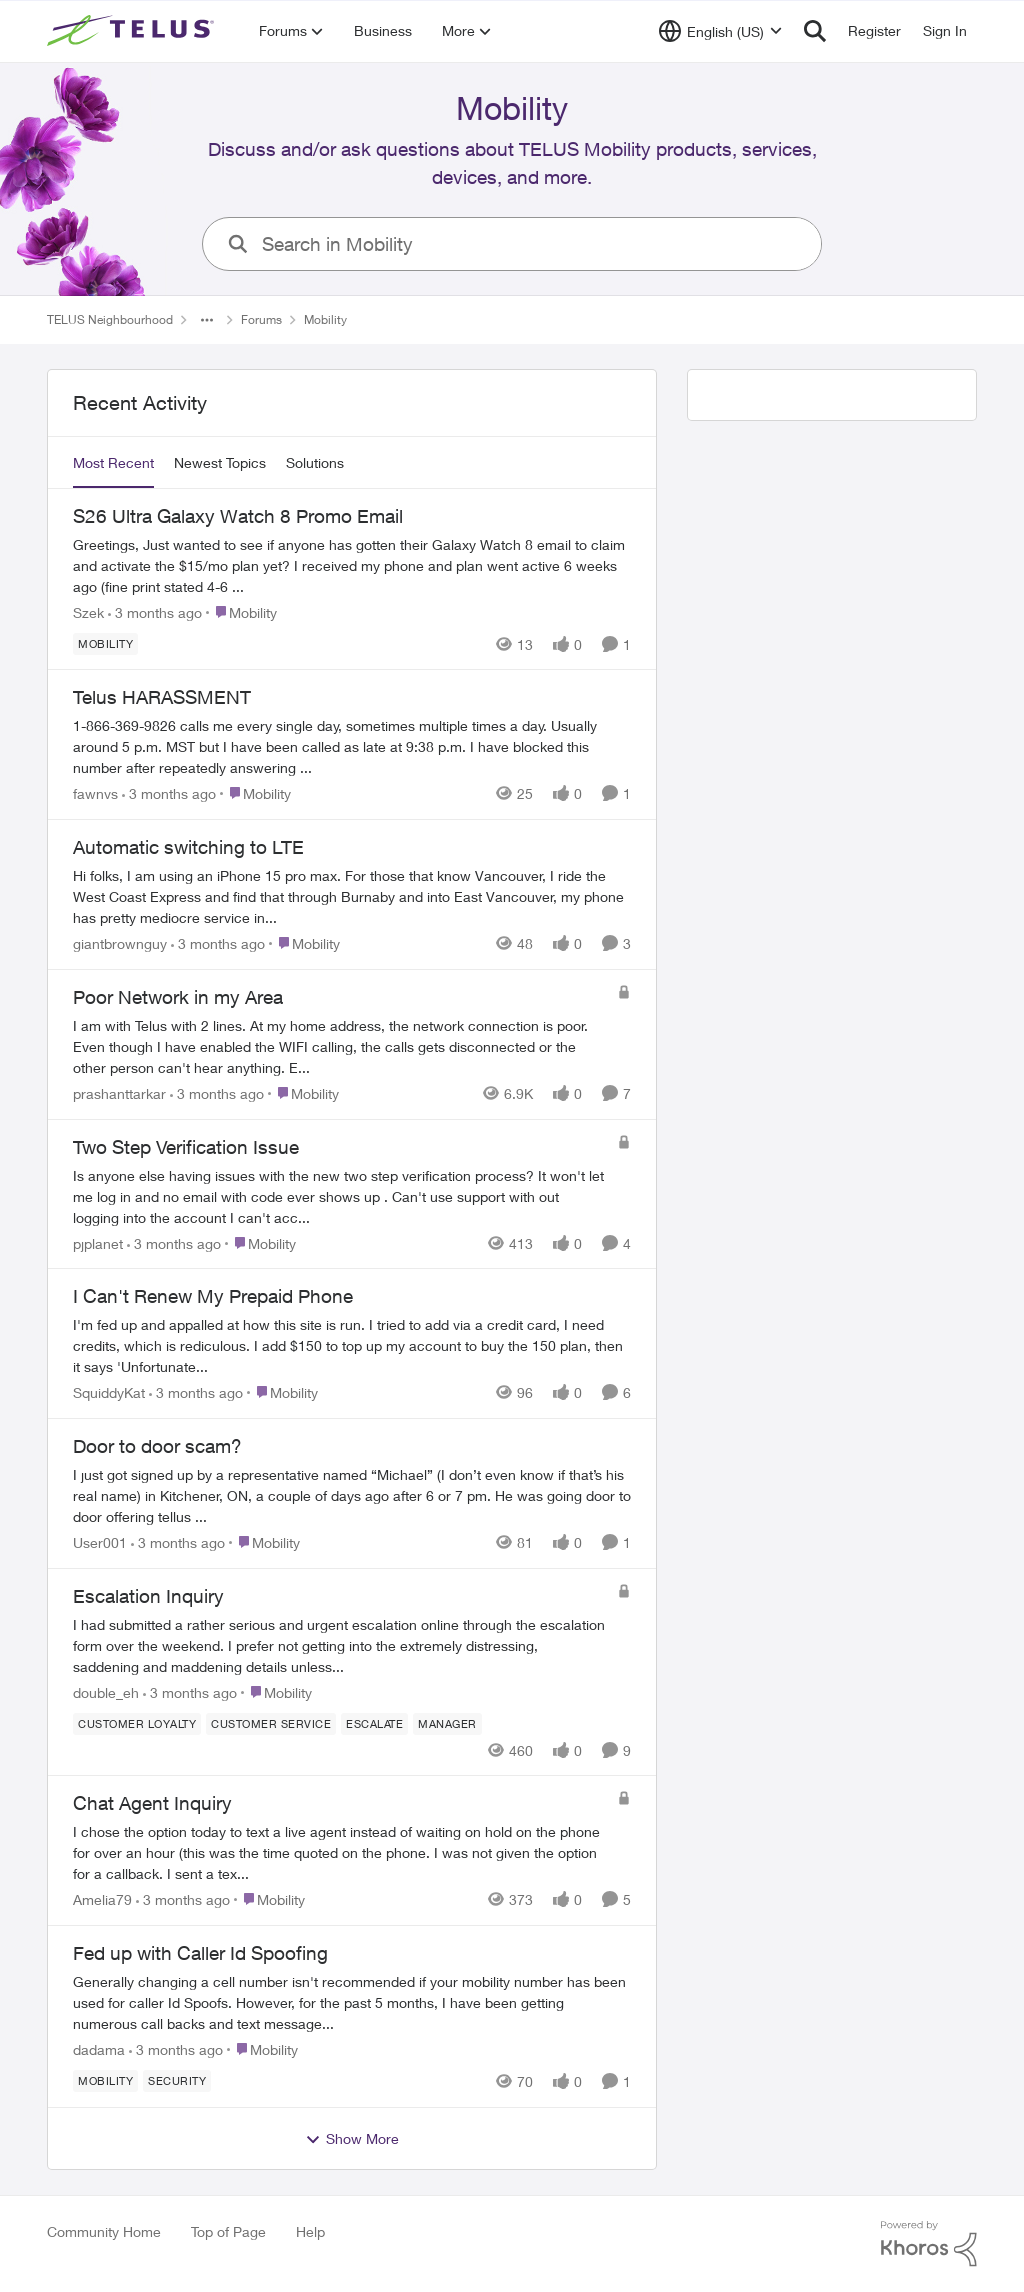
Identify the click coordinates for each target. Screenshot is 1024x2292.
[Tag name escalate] (374, 1723)
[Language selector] (720, 31)
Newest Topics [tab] (220, 462)
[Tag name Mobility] (105, 643)
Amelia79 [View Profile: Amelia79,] (102, 1899)
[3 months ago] (155, 611)
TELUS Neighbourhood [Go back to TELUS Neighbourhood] (110, 319)
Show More (352, 2139)
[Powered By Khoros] (929, 2244)
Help (310, 2231)
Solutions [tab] (315, 462)
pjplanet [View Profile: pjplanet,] (98, 1242)
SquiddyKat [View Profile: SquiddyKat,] (109, 1392)
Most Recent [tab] (113, 462)
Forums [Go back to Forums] (261, 319)
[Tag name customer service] (271, 1723)
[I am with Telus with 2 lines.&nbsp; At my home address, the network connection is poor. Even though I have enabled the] (340, 1046)
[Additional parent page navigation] (207, 320)
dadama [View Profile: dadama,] (99, 2049)
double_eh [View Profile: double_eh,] (106, 1691)
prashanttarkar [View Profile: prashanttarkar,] (119, 1093)
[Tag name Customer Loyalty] (137, 1723)
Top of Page (228, 2231)
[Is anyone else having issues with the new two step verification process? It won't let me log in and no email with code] (340, 1195)
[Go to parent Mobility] (241, 611)
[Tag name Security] (177, 2081)
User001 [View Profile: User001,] (100, 1542)
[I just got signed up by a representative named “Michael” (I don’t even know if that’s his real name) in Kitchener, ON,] (352, 1495)
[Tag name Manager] (447, 1723)
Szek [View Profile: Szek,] (88, 611)
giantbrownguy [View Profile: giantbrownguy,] (120, 943)
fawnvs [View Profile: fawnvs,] (95, 793)
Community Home (104, 2231)
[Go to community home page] (133, 31)
